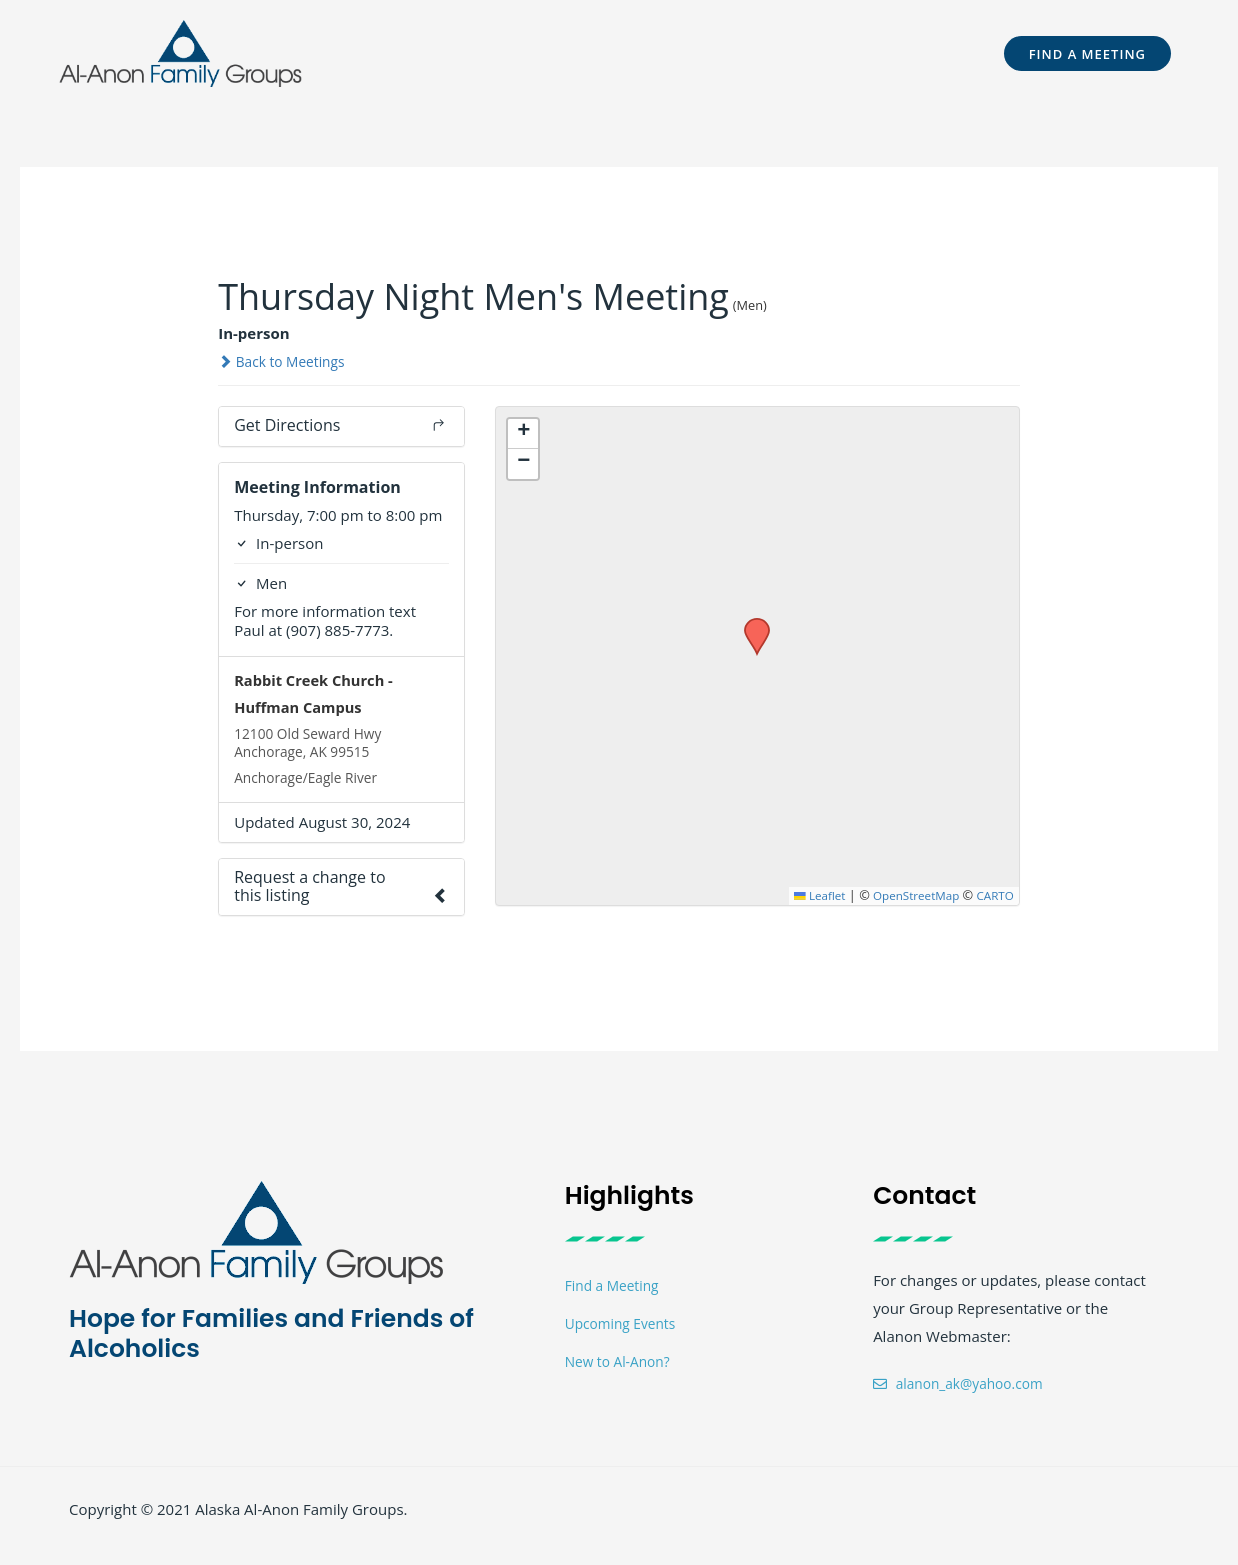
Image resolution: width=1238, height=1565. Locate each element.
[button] (417, 53)
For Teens (526, 53)
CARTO (993, 895)
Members (814, 53)
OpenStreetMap (908, 895)
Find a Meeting (616, 1297)
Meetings (635, 53)
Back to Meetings (287, 361)
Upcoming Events (625, 1336)
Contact (917, 53)
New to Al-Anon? (622, 1375)
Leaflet (805, 895)
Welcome (417, 53)
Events (724, 53)
